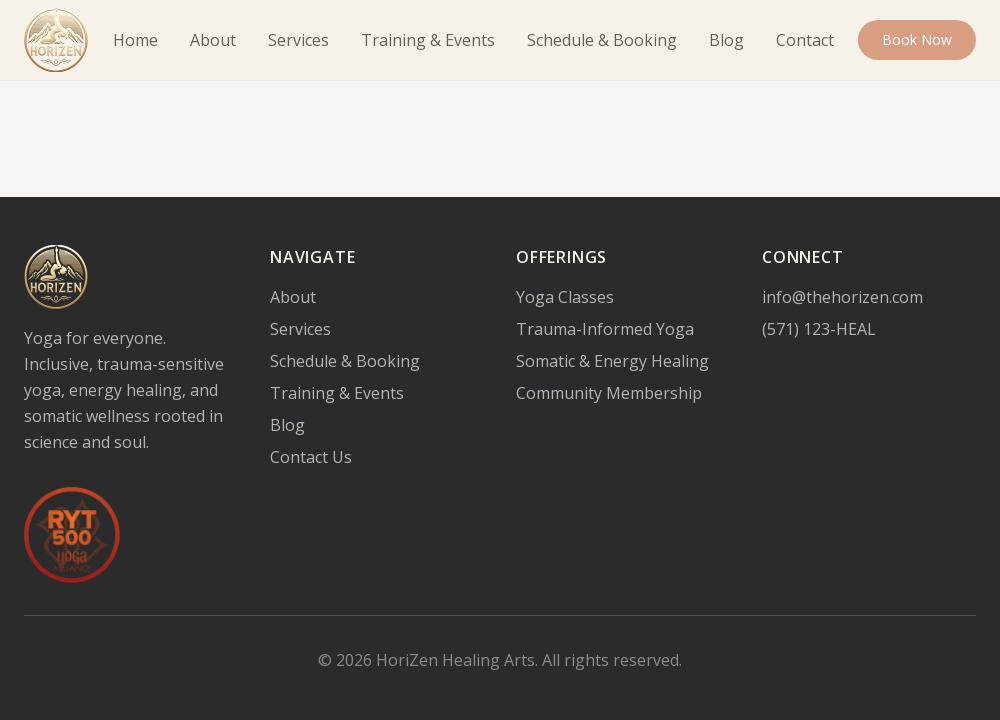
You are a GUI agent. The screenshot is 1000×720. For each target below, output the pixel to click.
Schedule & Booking (602, 40)
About (213, 40)
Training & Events (428, 40)
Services (298, 40)
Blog (726, 40)
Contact (805, 40)
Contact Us (311, 457)
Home (135, 40)
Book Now (917, 39)
